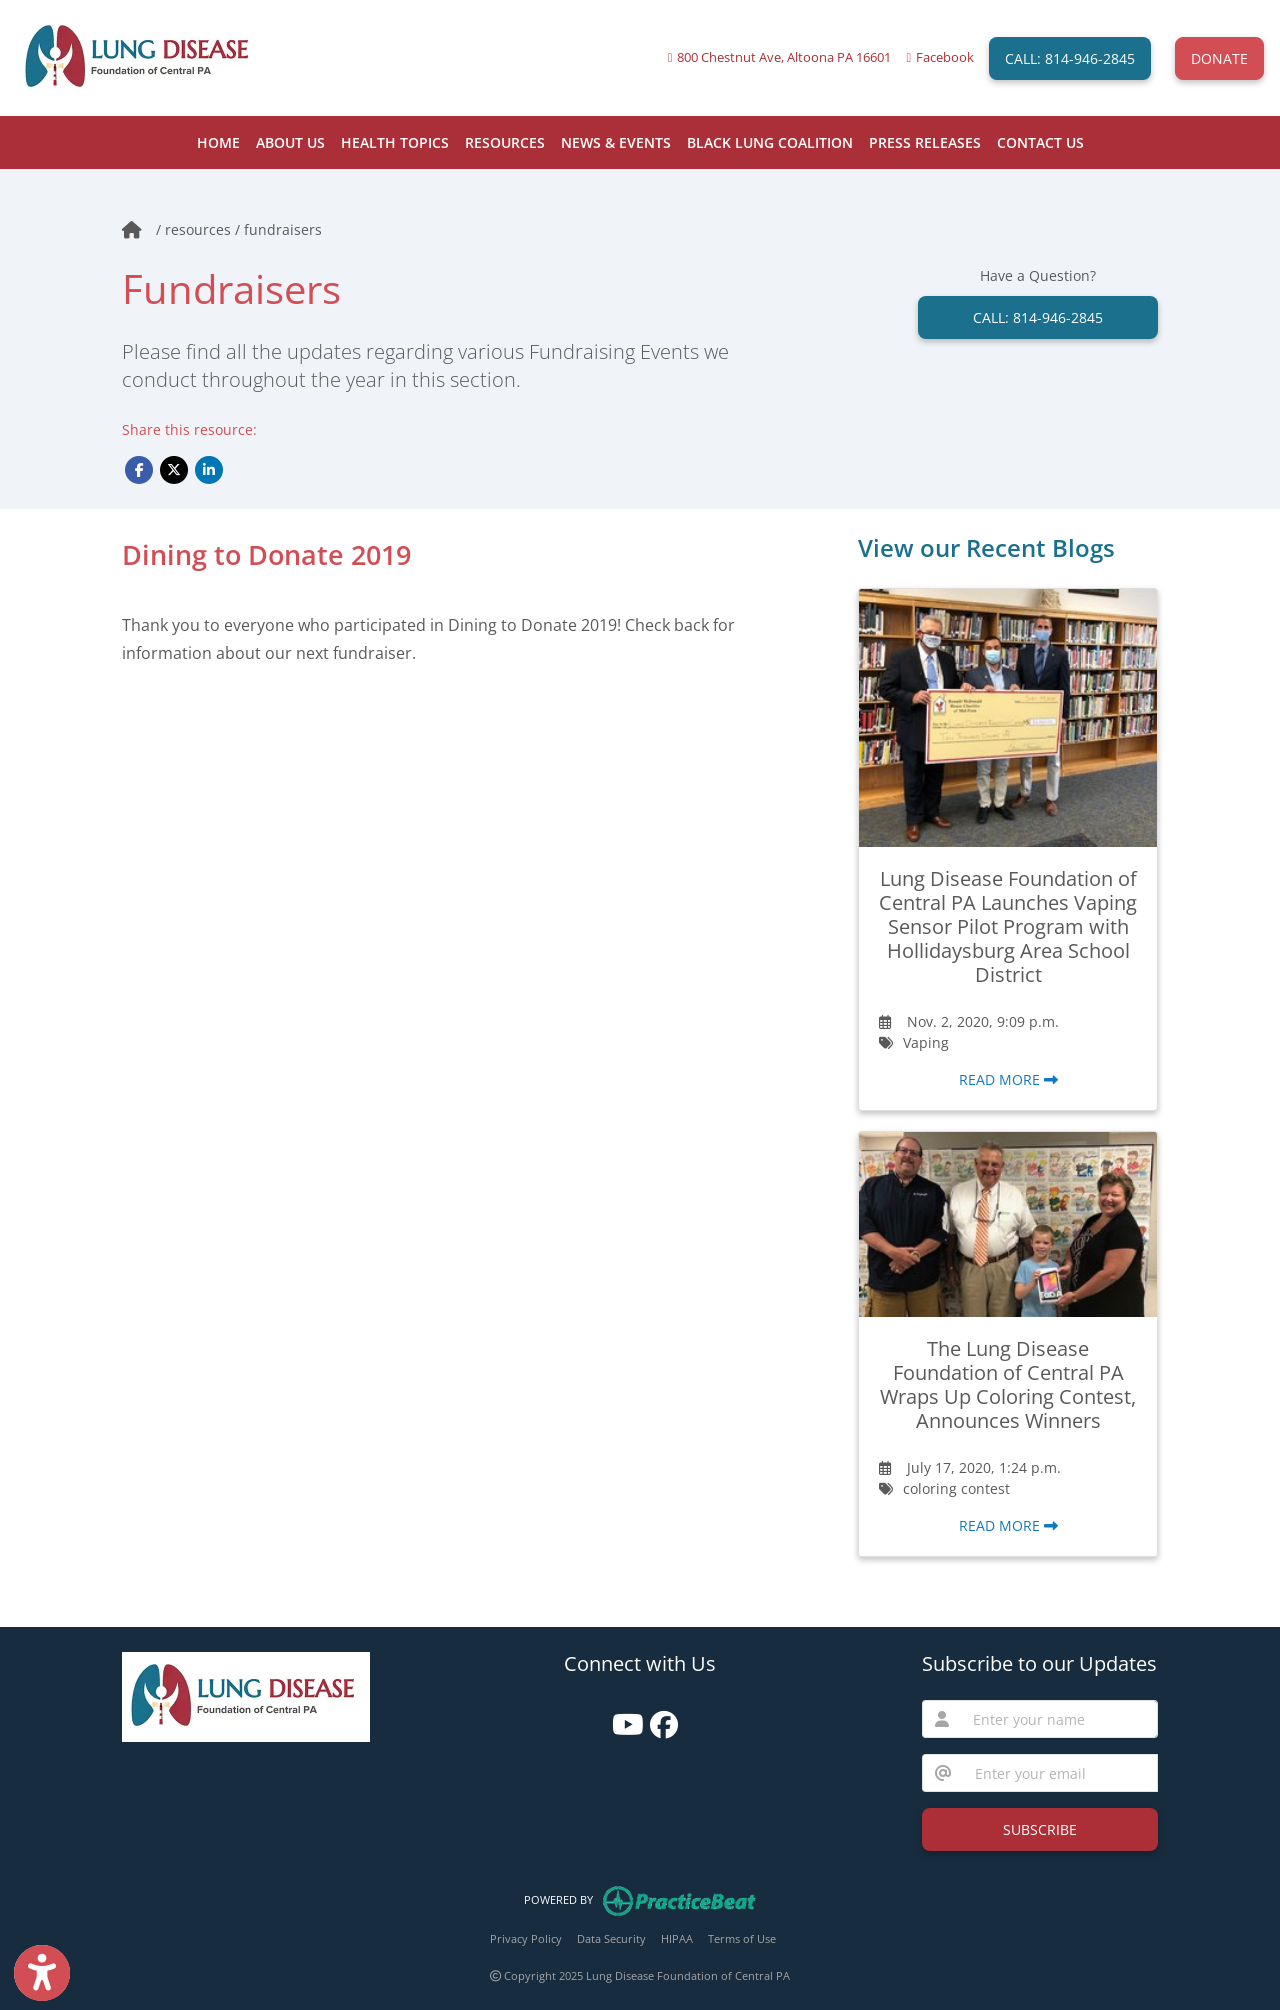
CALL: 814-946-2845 (1070, 58)
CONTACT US (1040, 142)
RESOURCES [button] (505, 142)
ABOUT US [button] (290, 142)
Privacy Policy (526, 1938)
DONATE (1219, 58)
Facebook (945, 57)
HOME (218, 142)
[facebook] (659, 1717)
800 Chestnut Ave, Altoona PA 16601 (784, 57)
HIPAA (677, 1938)
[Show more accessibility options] (42, 1973)
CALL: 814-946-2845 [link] (1038, 317)
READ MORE (1008, 1079)
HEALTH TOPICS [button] (395, 142)
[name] (1060, 1719)
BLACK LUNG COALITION (770, 142)
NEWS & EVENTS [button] (616, 142)
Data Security (611, 1938)
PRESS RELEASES (925, 142)
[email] (1061, 1773)
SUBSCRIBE (1040, 1829)
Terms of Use (742, 1938)
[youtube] (621, 1717)
